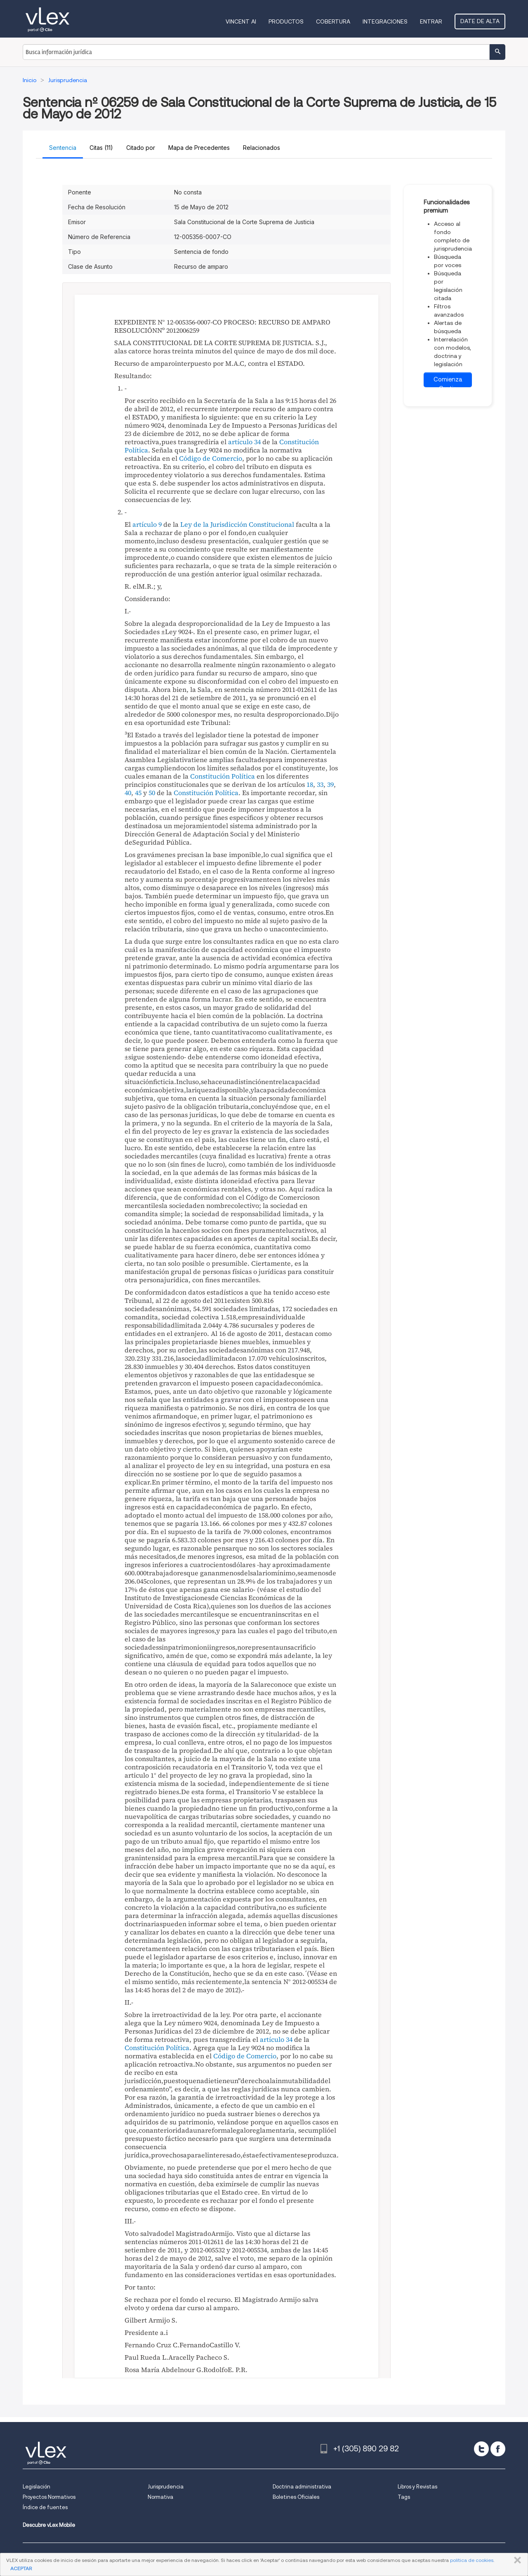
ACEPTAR (21, 2568)
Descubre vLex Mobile (49, 2525)
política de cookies (471, 2560)
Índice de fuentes (45, 2507)
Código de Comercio (210, 458)
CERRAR (515, 2560)
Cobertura (333, 21)
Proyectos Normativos (49, 2497)
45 (138, 792)
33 (320, 784)
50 (151, 792)
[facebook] (497, 2448)
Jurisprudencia (166, 2487)
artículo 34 (244, 441)
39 (330, 784)
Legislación (36, 2487)
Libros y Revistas (417, 2487)
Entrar (431, 21)
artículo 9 (147, 524)
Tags (404, 2497)
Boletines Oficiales (296, 2497)
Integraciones (385, 21)
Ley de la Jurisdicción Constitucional (237, 524)
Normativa (160, 2497)
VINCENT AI (241, 21)
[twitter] (481, 2448)
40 (128, 792)
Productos (286, 21)
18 (309, 784)
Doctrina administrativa (302, 2487)
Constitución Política (222, 776)
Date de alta (480, 21)
